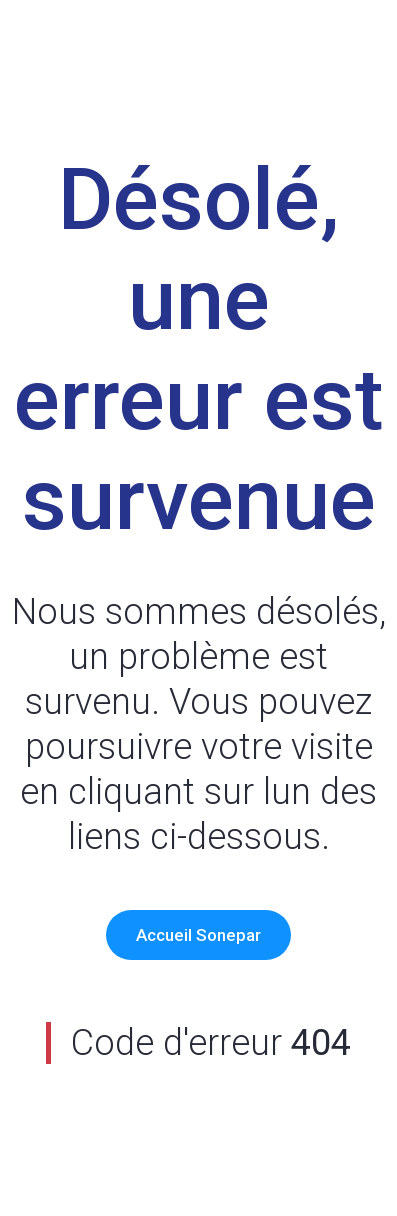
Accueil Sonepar (198, 935)
